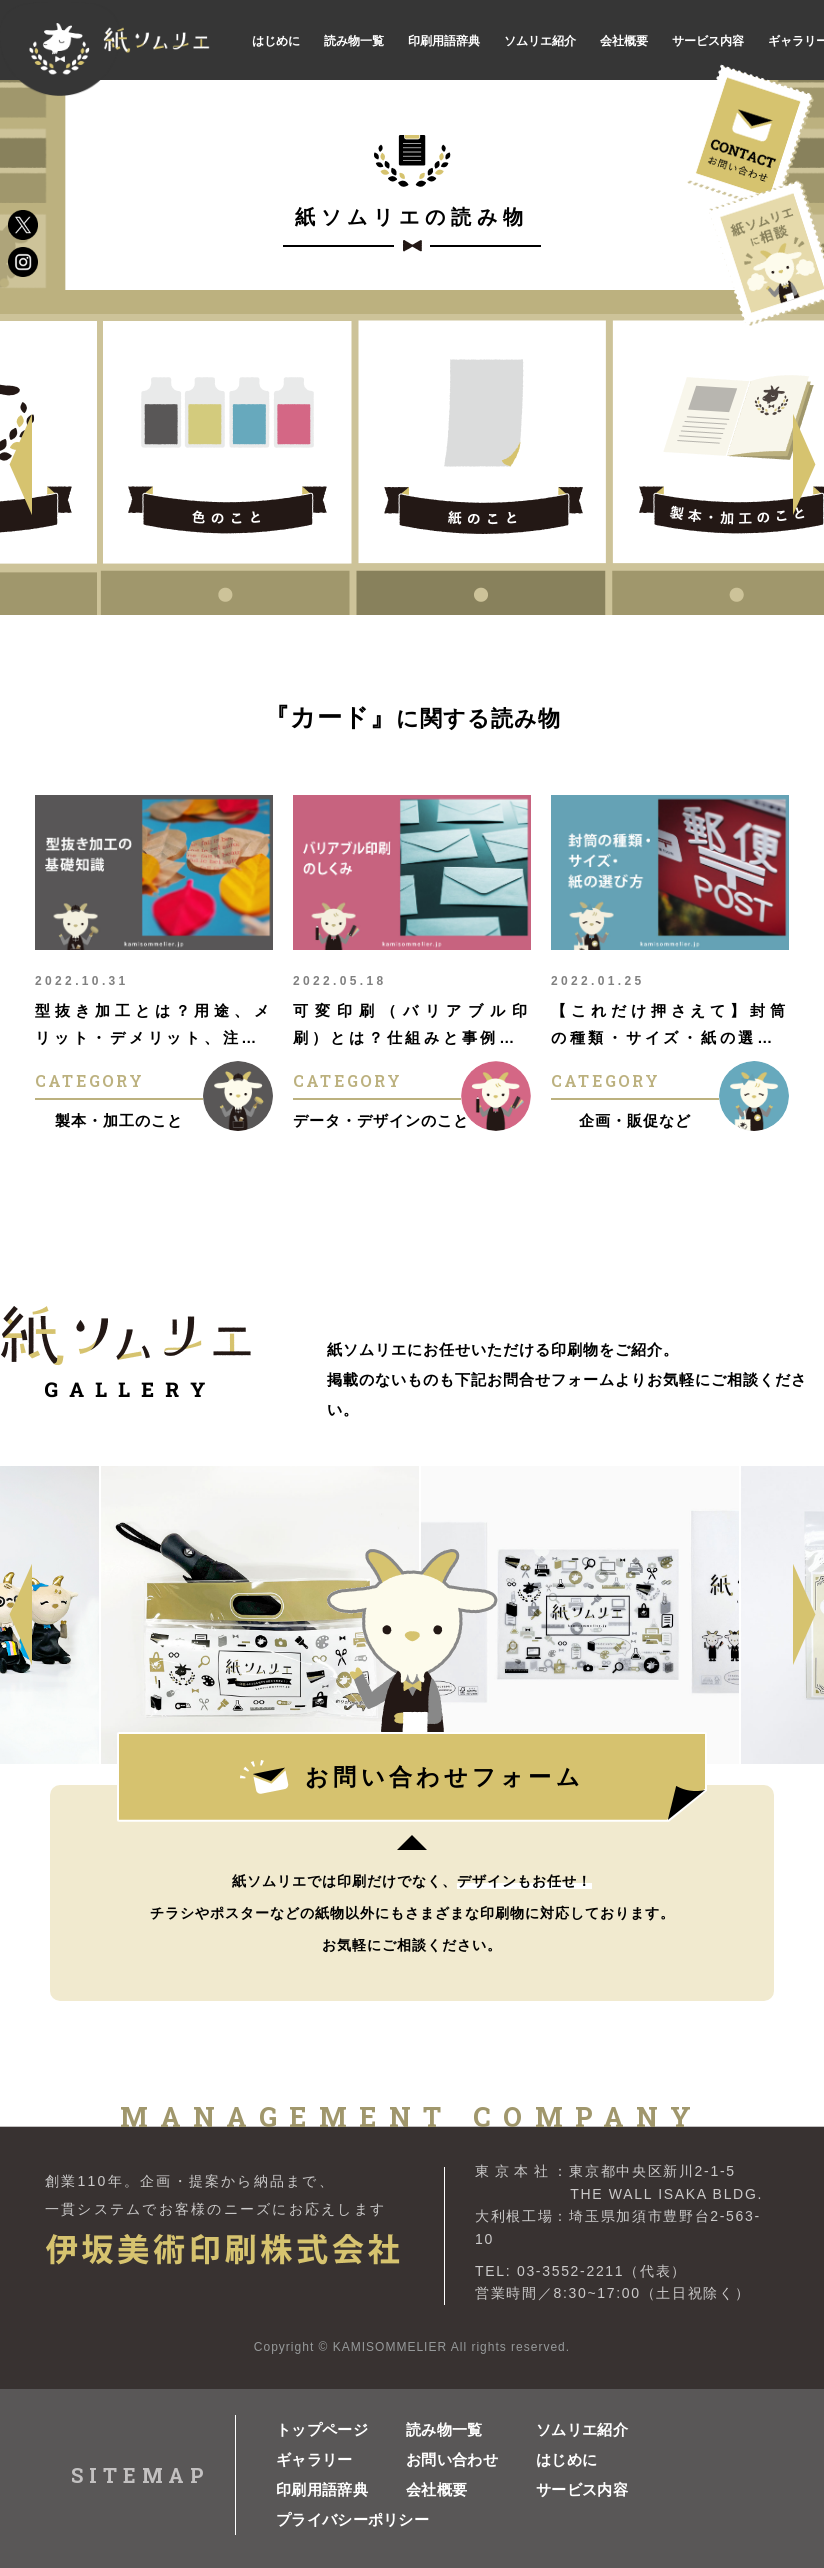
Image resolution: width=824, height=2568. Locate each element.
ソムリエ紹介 (582, 2429)
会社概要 (436, 2489)
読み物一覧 (444, 2429)
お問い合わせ (452, 2459)
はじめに (566, 2459)
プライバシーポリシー (341, 2519)
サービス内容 (582, 2489)
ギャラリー (314, 2459)
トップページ (322, 2429)
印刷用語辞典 (322, 2489)
